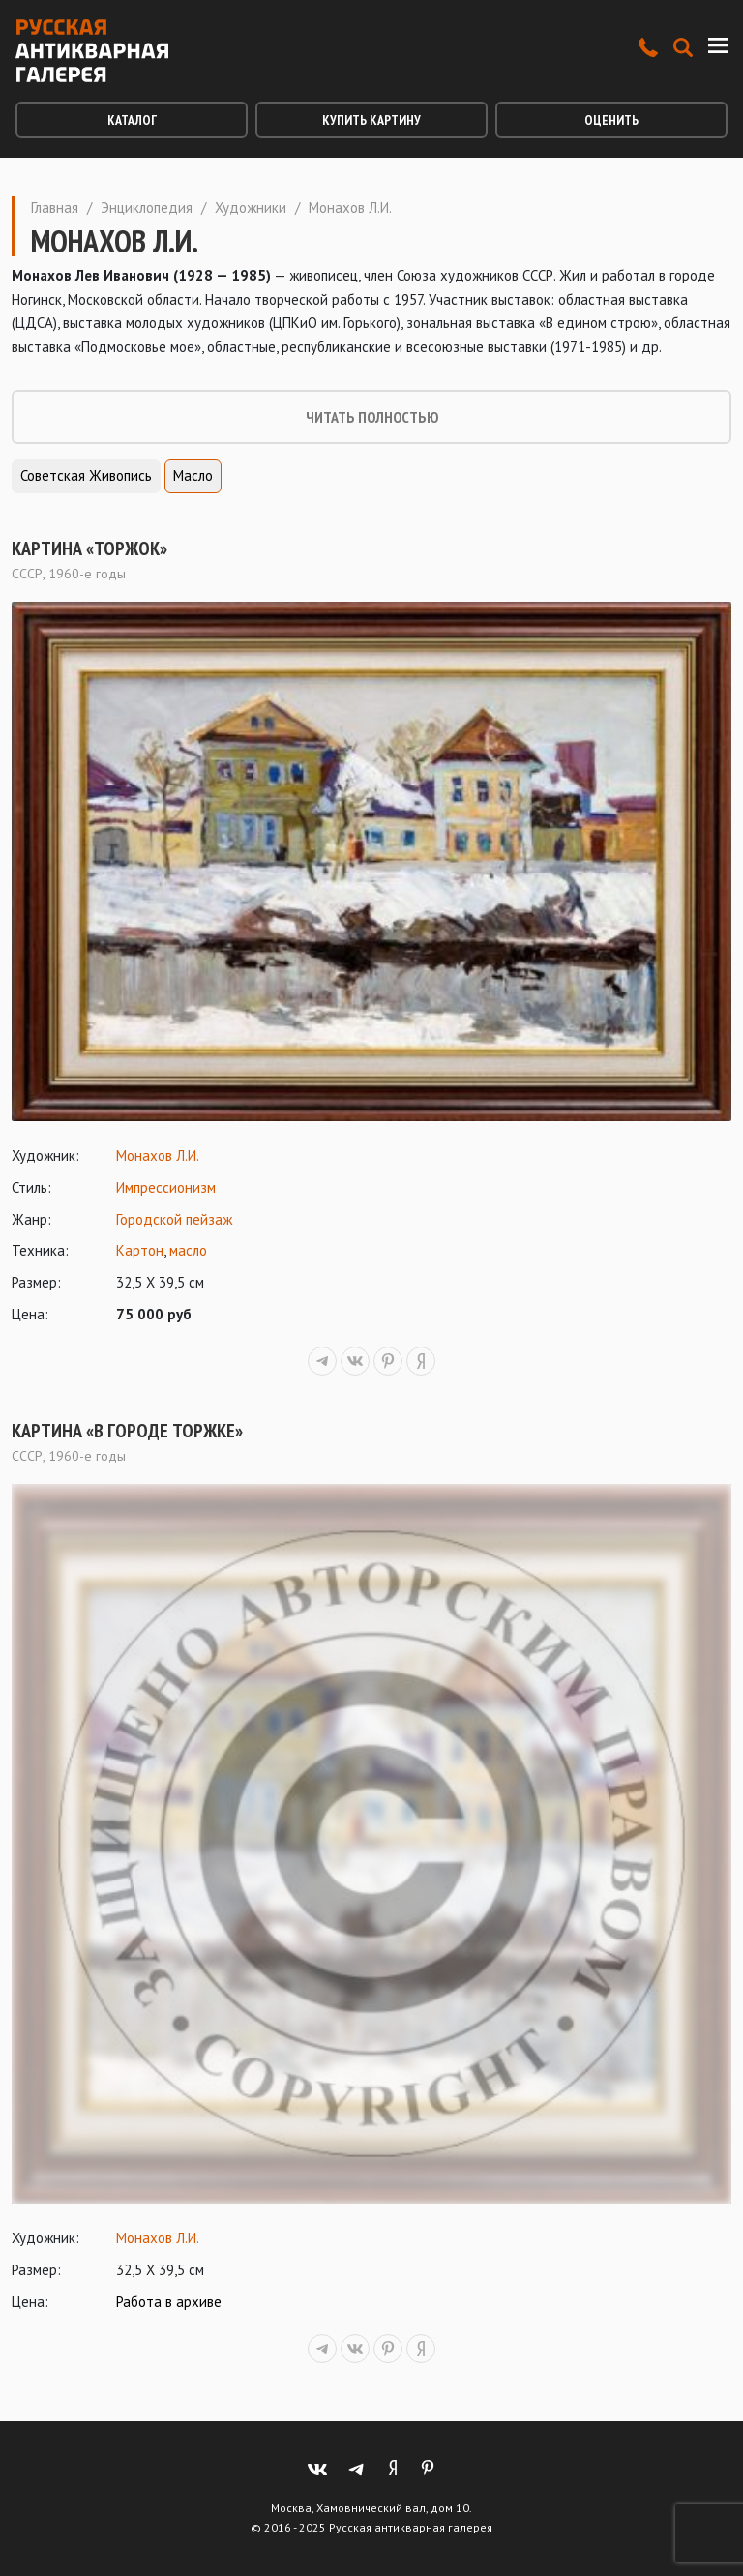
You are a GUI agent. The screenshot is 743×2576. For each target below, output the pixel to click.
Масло (193, 475)
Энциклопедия (147, 207)
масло (188, 1250)
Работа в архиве (169, 2302)
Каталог (132, 120)
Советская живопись (86, 475)
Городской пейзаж (174, 1219)
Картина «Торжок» (89, 548)
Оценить (611, 120)
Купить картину (371, 120)
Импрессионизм (166, 1187)
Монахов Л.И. (157, 1155)
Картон (139, 1250)
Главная (54, 207)
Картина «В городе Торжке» (127, 1430)
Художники (250, 207)
